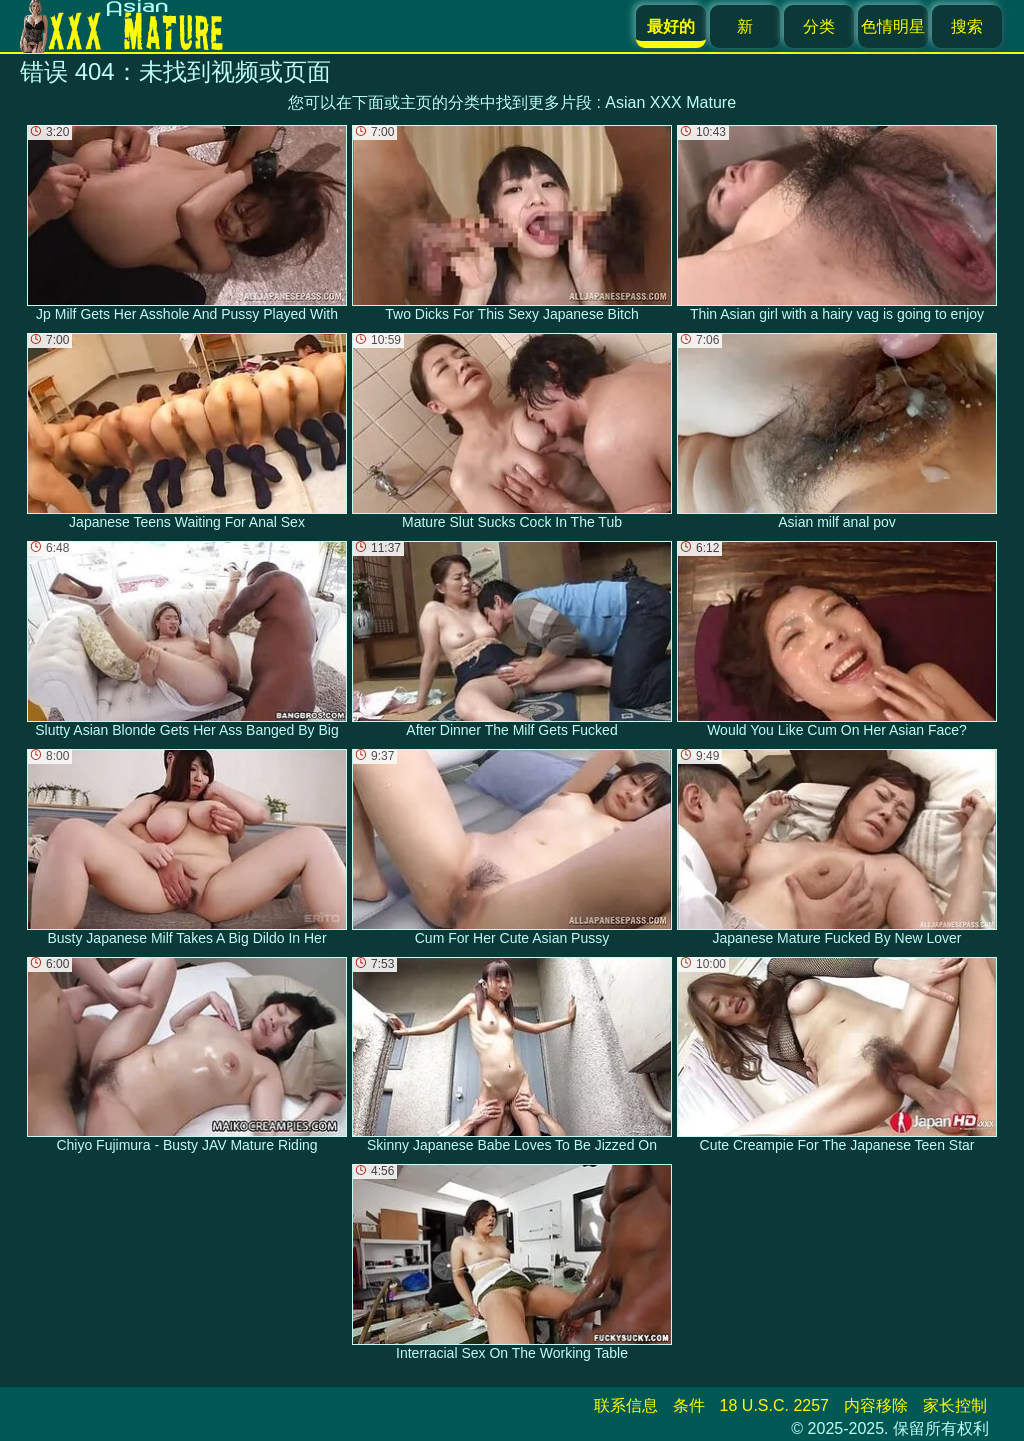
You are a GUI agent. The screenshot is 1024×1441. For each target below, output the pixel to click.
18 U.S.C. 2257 (774, 1405)
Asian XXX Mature (670, 102)
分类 (819, 26)
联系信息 (626, 1405)
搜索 (967, 26)
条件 (689, 1405)
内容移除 (876, 1405)
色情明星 (893, 26)
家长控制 (955, 1405)
